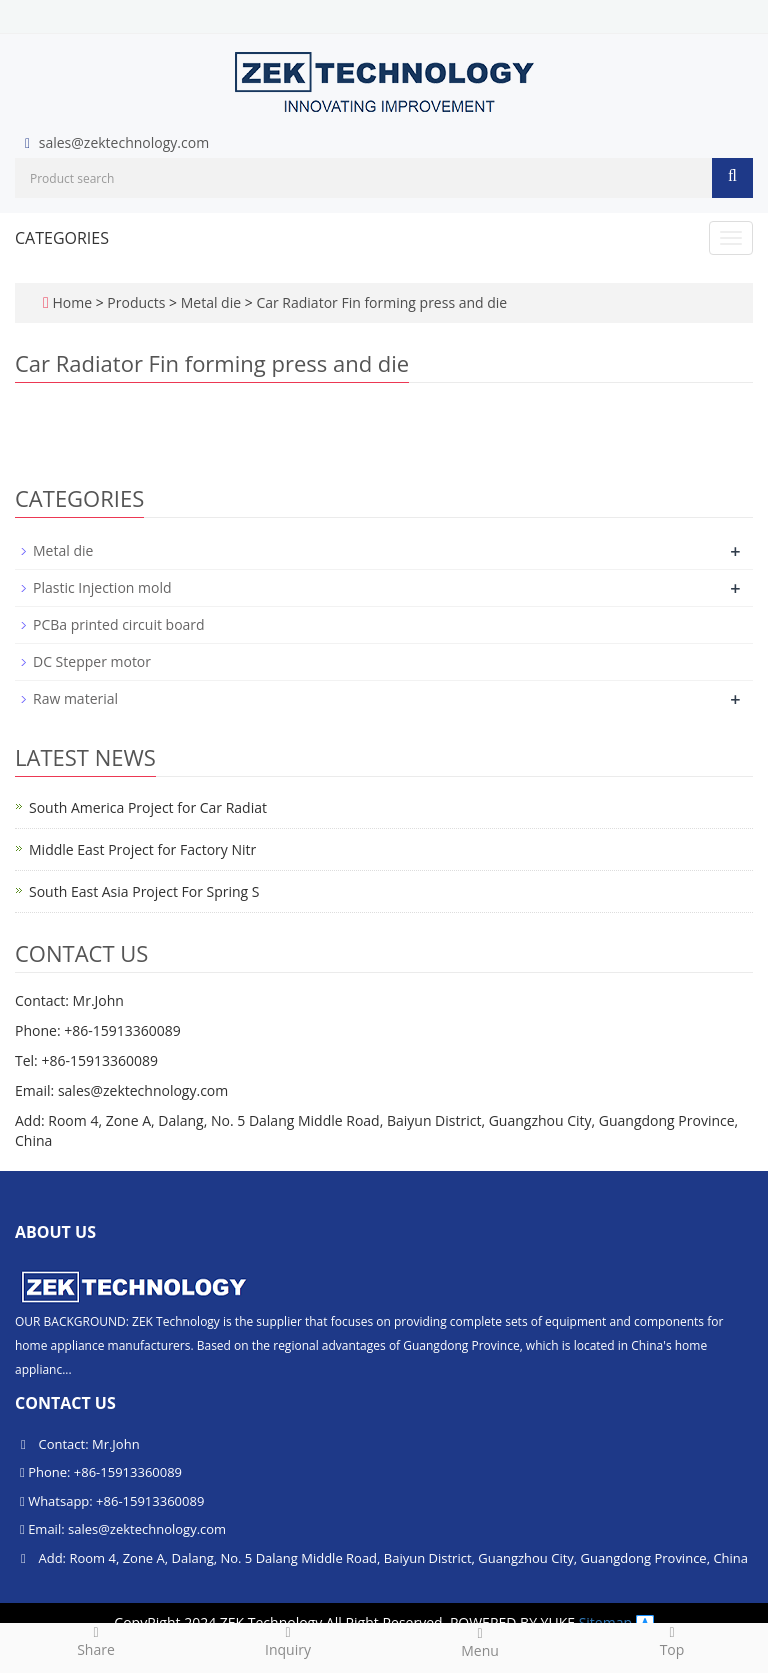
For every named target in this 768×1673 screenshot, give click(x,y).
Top (672, 1641)
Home (72, 302)
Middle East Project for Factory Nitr (142, 849)
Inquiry (288, 1641)
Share (96, 1641)
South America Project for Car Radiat (148, 807)
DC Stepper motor (92, 661)
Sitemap (605, 1622)
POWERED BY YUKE (514, 1622)
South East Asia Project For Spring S (144, 891)
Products (138, 302)
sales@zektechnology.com (124, 142)
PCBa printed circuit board (119, 624)
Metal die (211, 302)
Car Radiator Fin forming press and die (380, 302)
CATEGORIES (62, 238)
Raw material (75, 698)
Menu (480, 1642)
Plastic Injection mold (102, 587)
